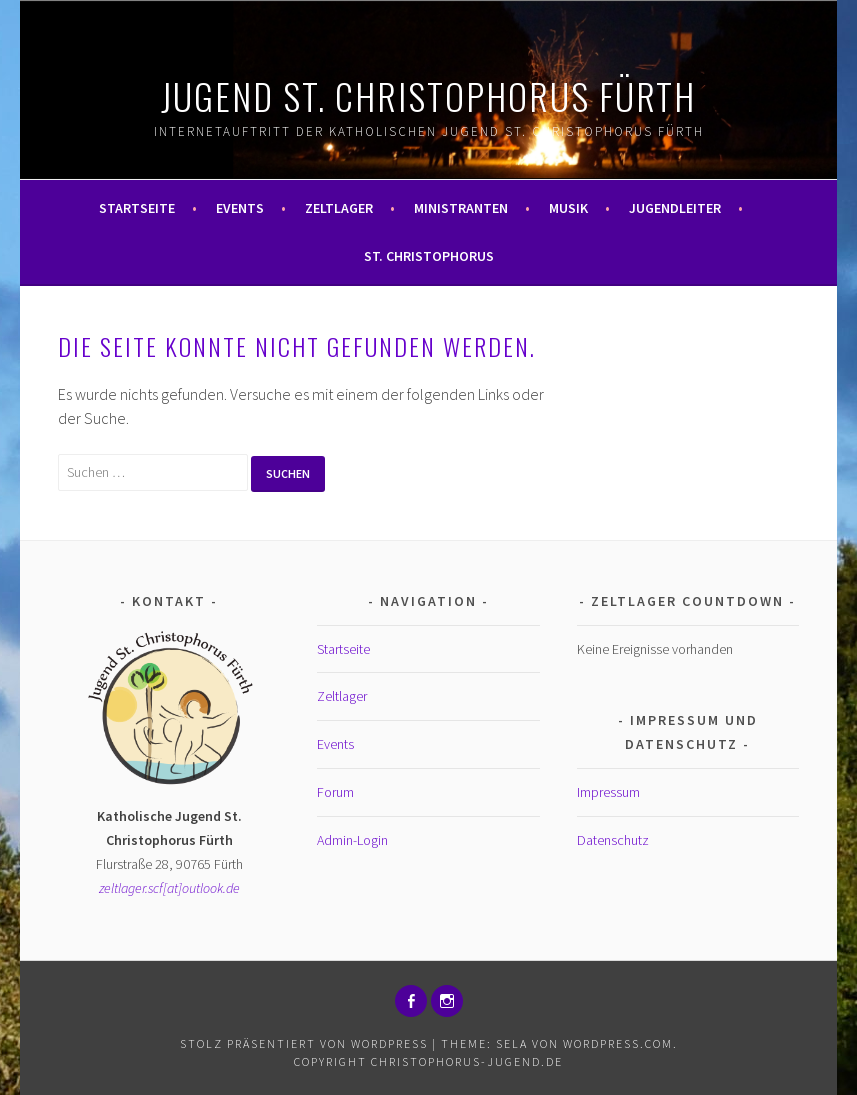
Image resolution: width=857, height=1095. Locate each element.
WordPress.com (618, 1043)
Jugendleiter (675, 208)
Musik (568, 208)
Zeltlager (339, 208)
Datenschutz (613, 840)
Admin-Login (352, 840)
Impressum (608, 792)
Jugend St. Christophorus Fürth (428, 95)
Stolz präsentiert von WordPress (304, 1043)
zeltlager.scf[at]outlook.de (169, 888)
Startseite (137, 208)
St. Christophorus (429, 256)
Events (240, 208)
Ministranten (461, 208)
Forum (335, 792)
